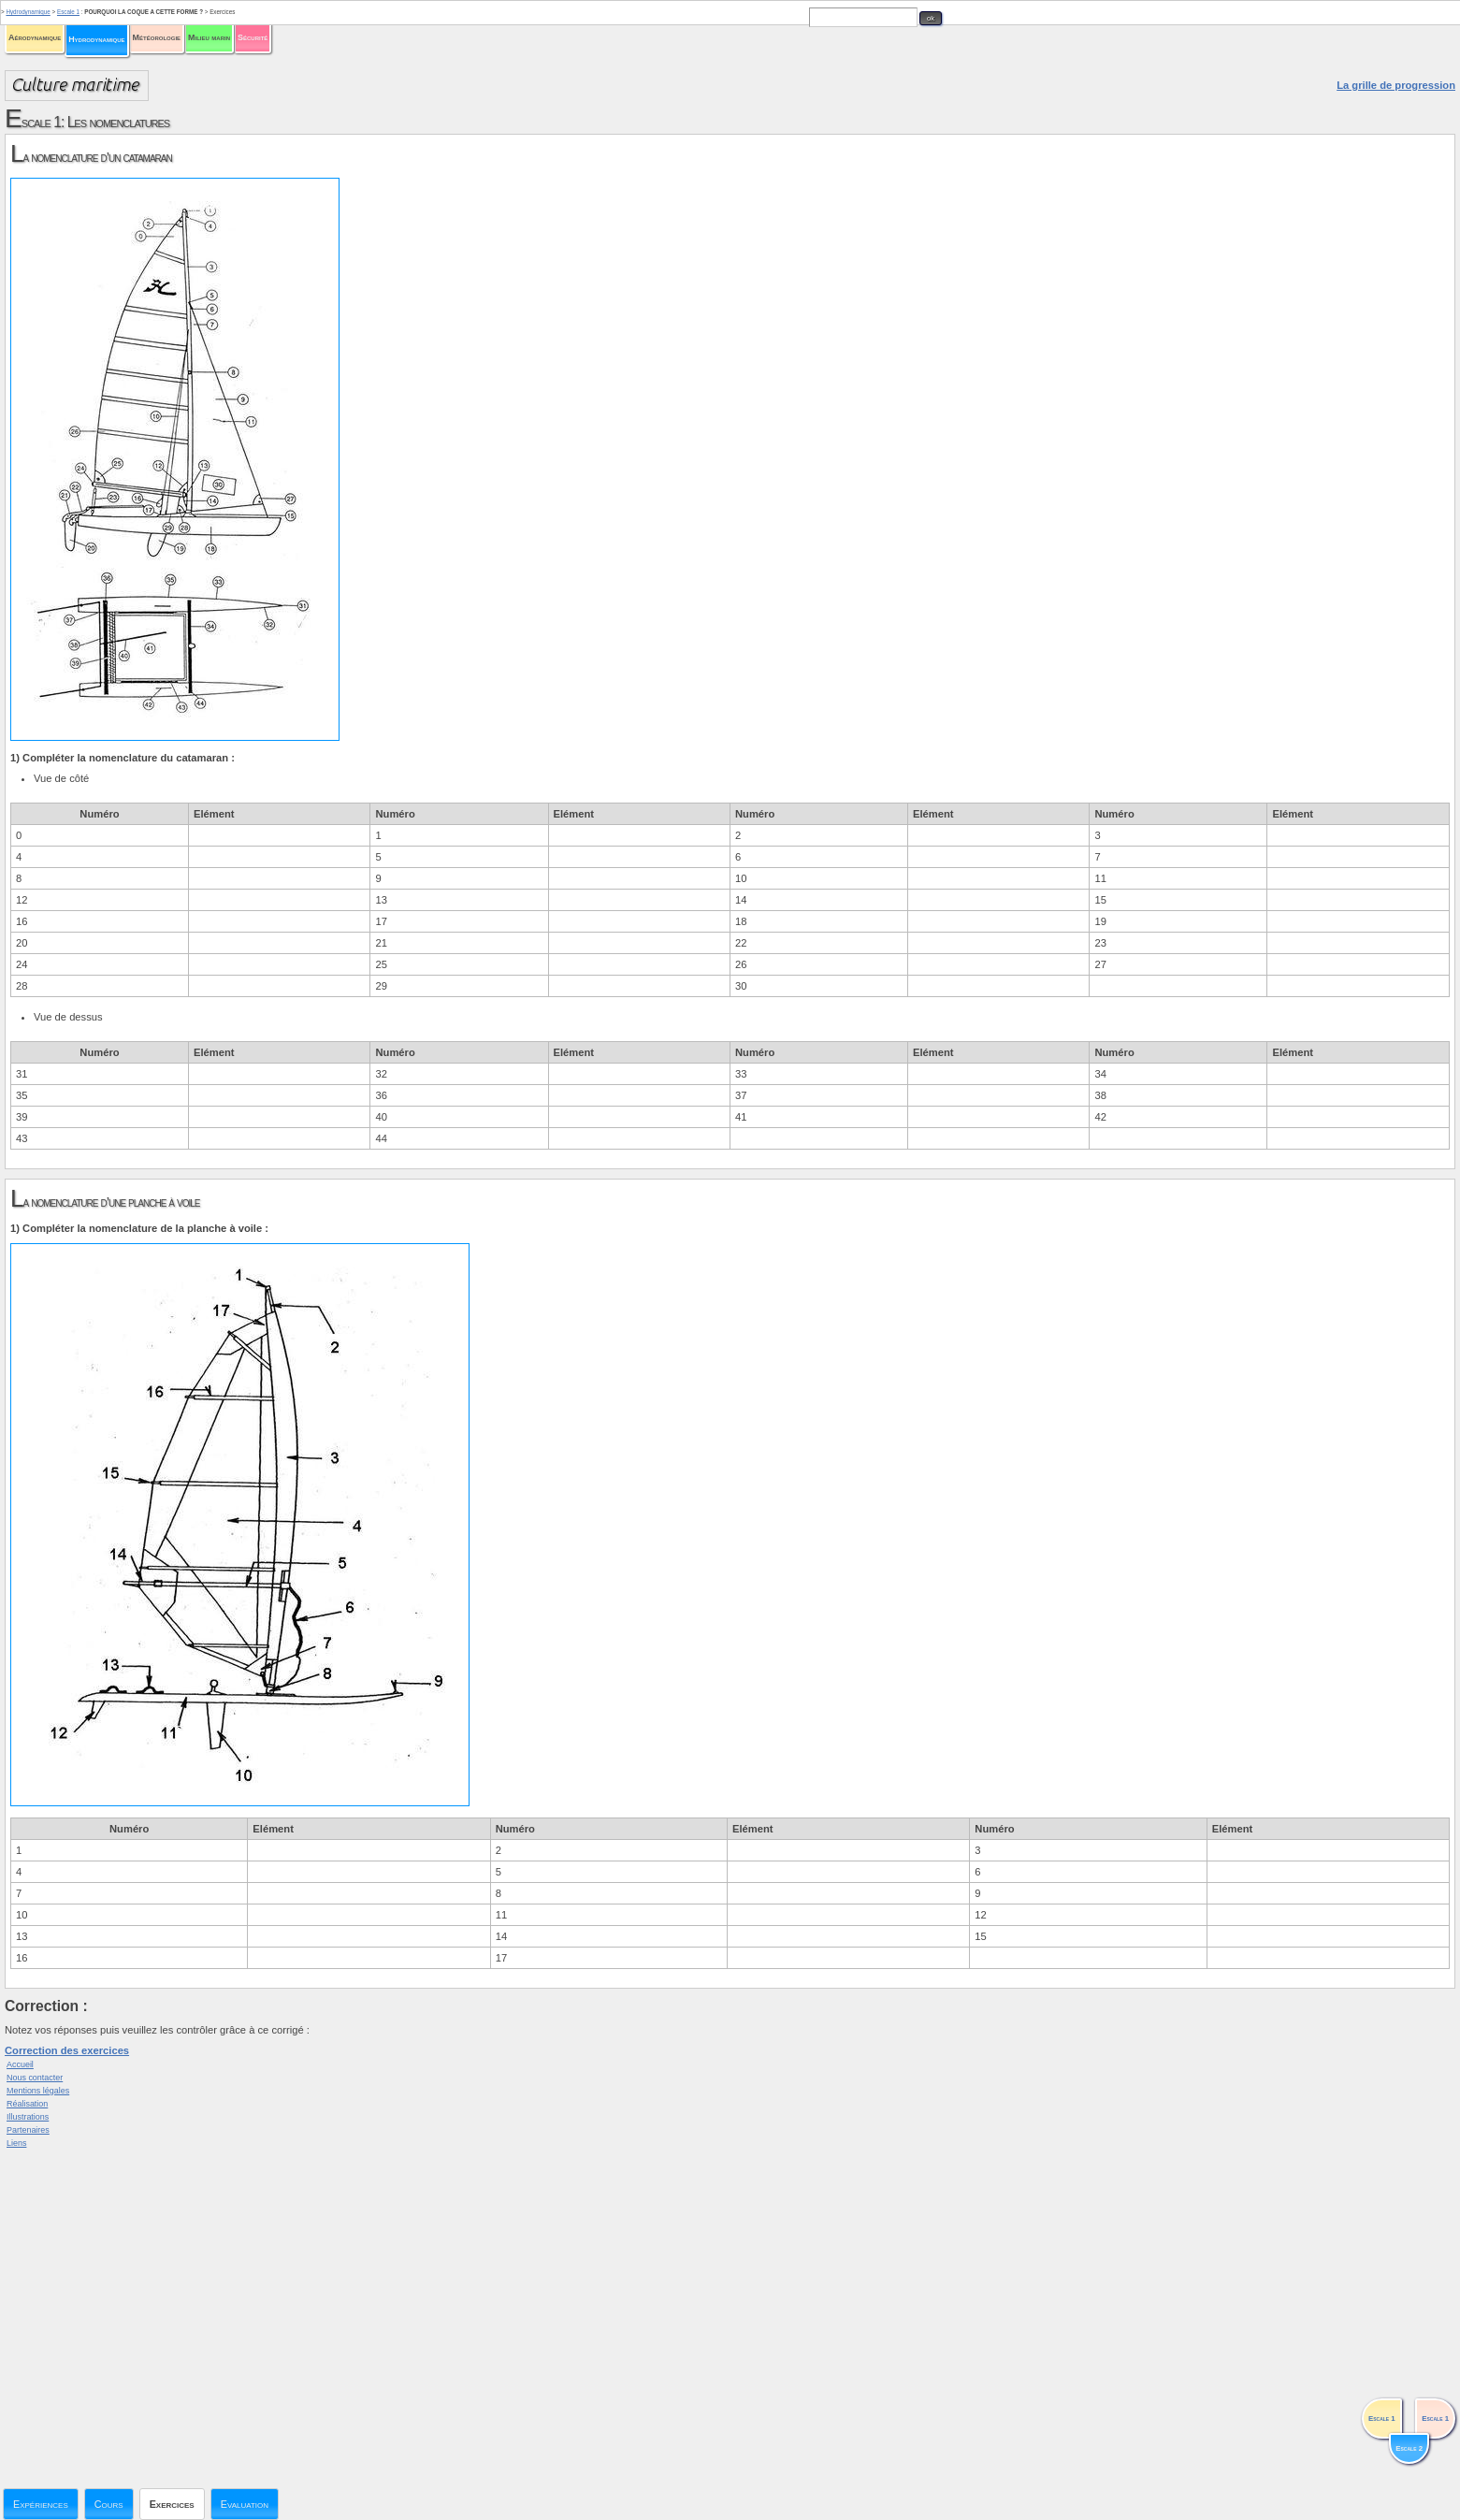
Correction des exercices (67, 2050)
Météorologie (157, 37)
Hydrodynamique (96, 39)
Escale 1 (68, 11)
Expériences (40, 2504)
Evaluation (244, 2504)
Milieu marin (209, 37)
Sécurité (252, 37)
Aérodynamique (34, 37)
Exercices (172, 2504)
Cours (108, 2504)
